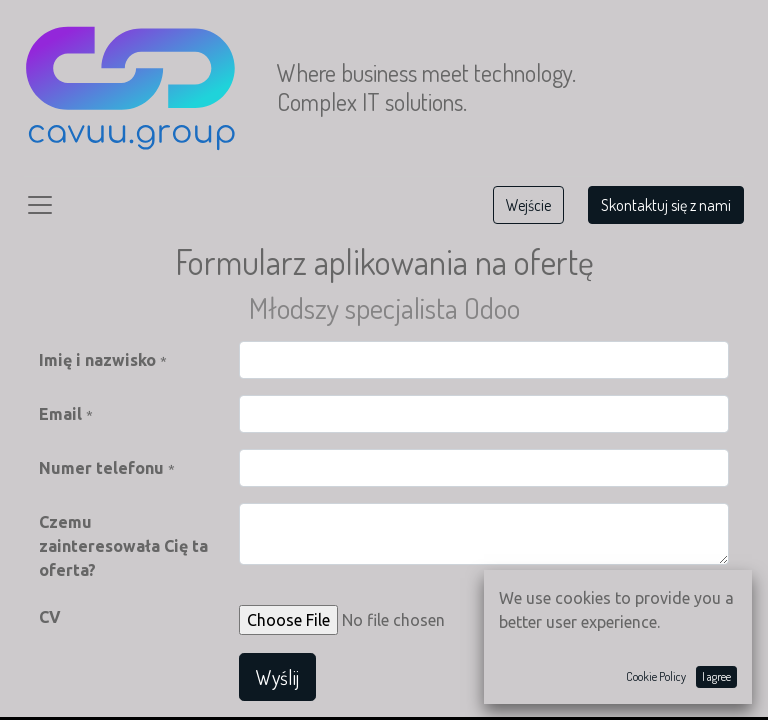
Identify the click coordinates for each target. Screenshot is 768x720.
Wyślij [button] (277, 677)
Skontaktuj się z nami (666, 205)
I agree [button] (716, 676)
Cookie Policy (656, 676)
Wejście (528, 205)
